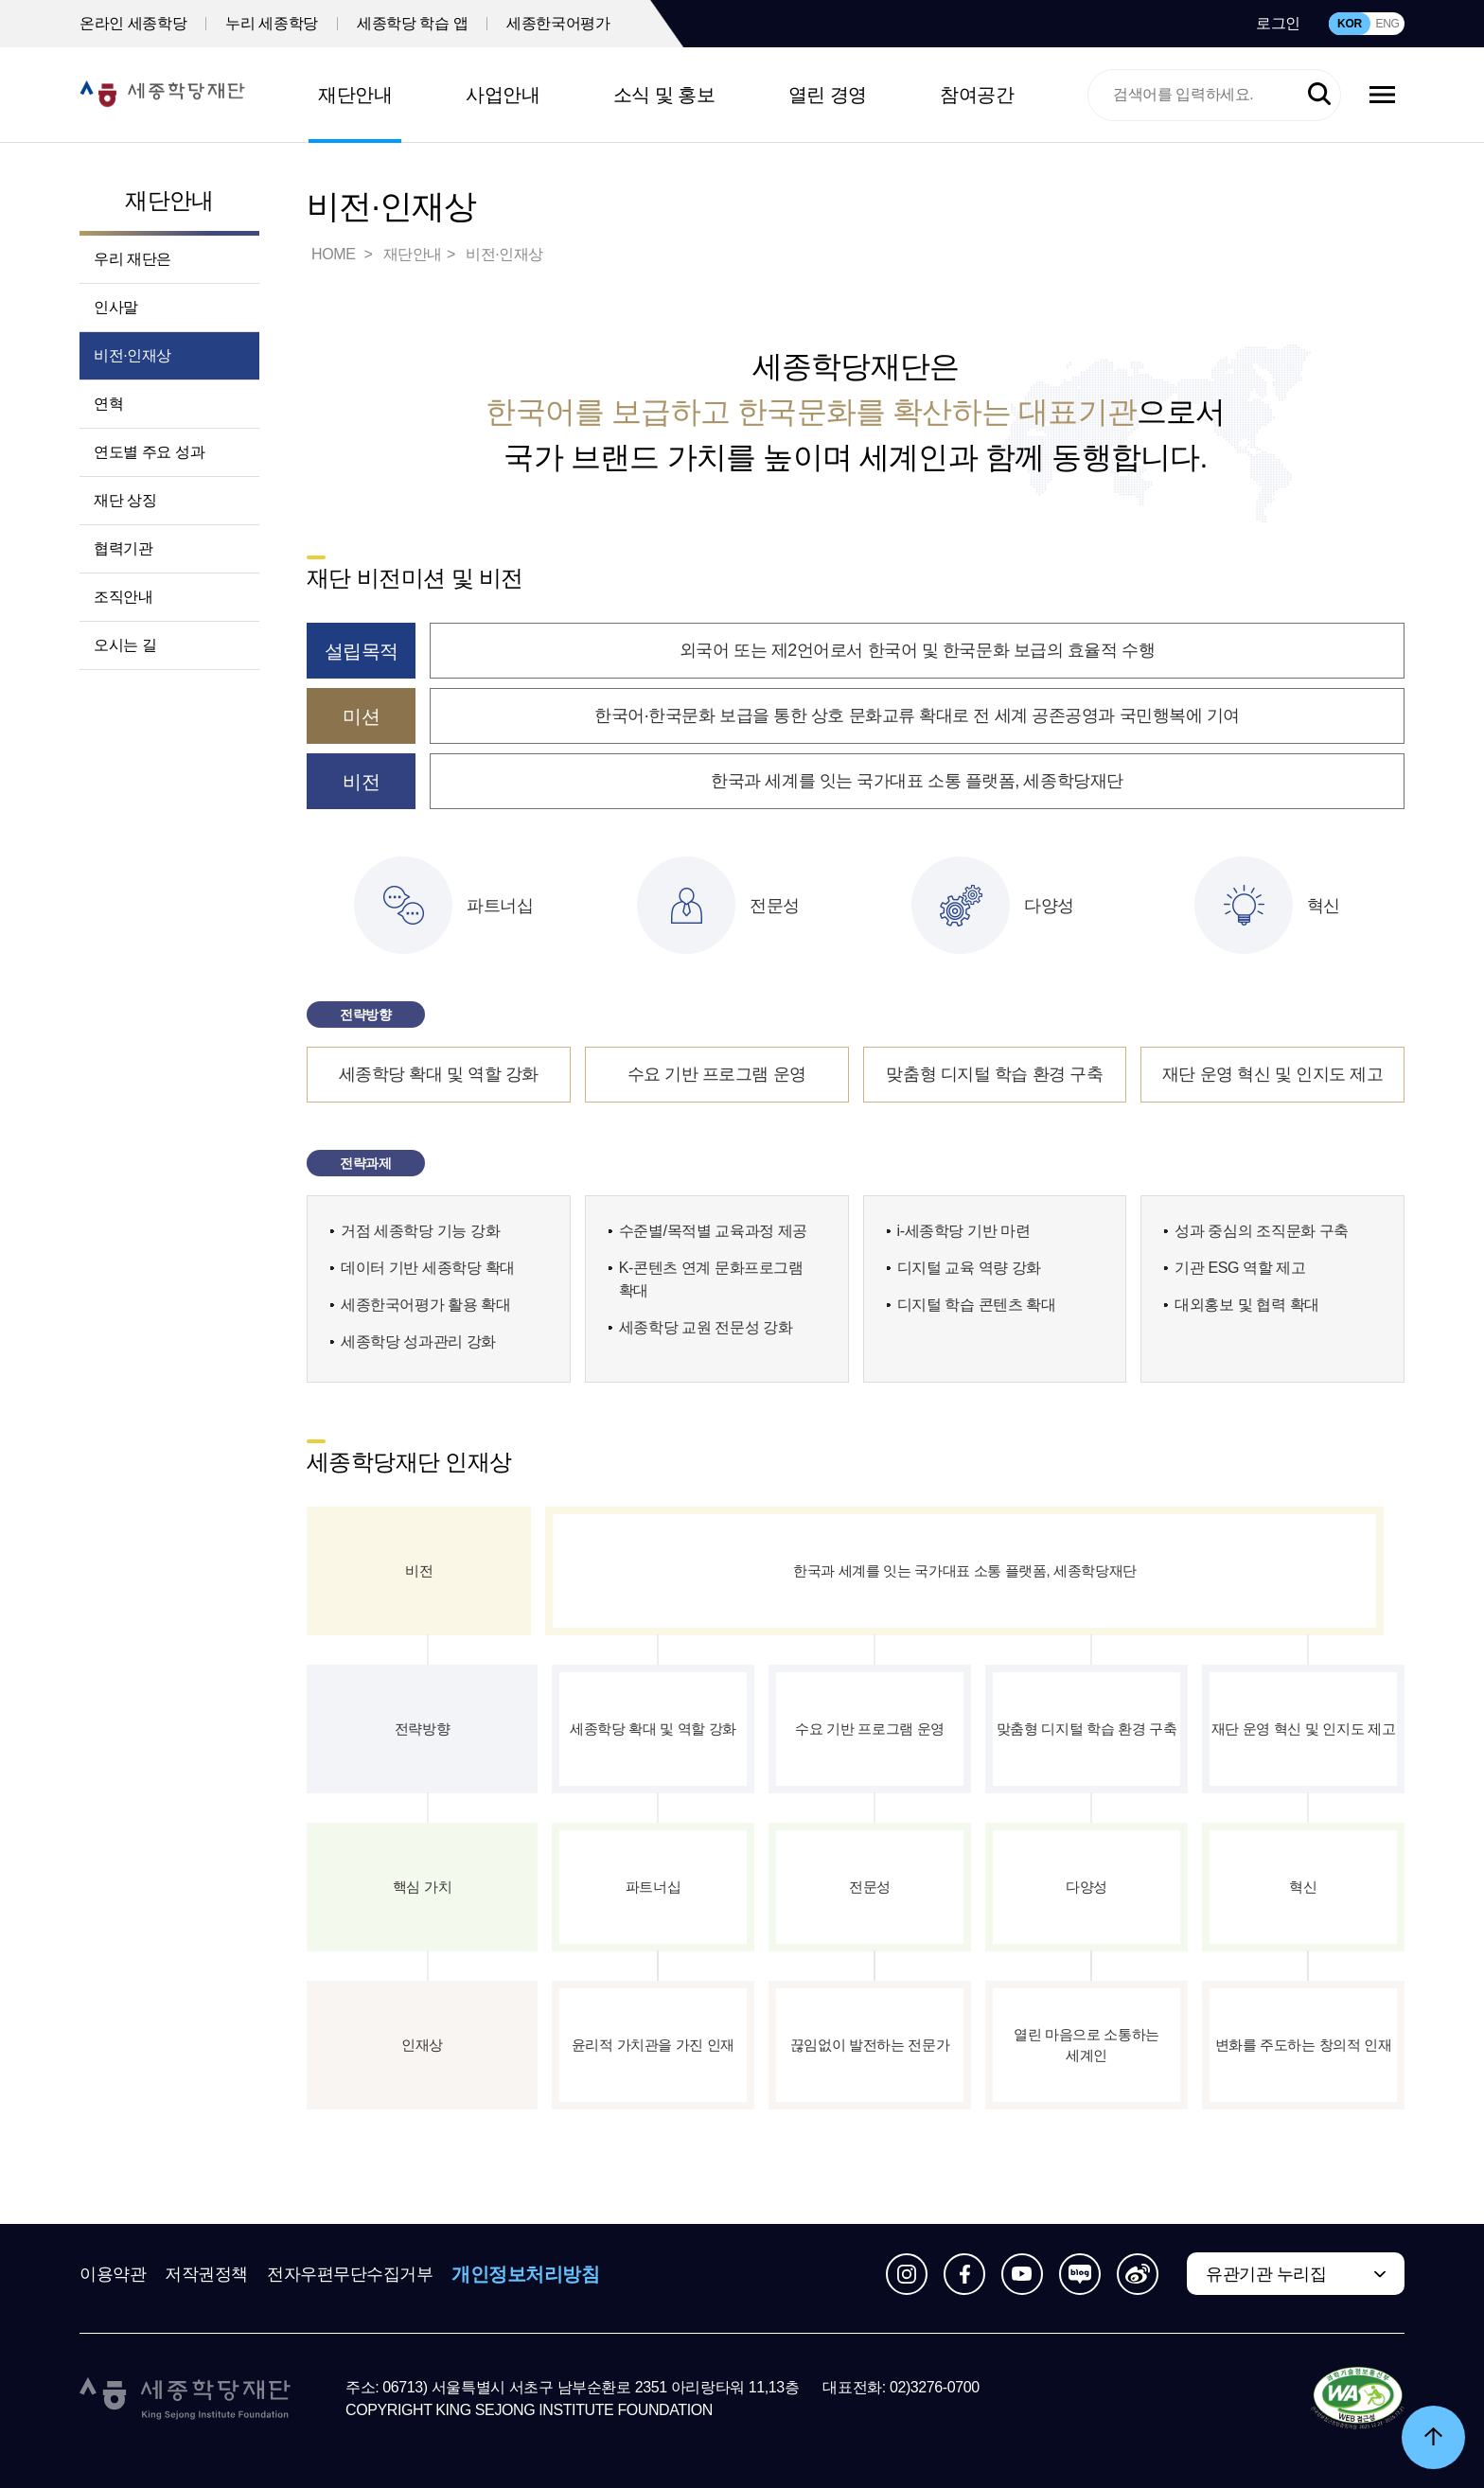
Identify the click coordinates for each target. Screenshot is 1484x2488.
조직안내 (123, 597)
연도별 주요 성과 (149, 452)
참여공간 (977, 94)
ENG (1387, 23)
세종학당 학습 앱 (412, 23)
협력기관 (123, 548)
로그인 (1278, 23)
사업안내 (502, 94)
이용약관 (113, 2274)
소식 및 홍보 (664, 94)
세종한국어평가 (558, 23)
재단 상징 (125, 500)
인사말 (116, 307)
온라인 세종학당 (133, 23)
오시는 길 (125, 645)
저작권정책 (206, 2274)
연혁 (108, 404)
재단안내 (355, 94)
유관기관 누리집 (1266, 2274)
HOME (335, 254)
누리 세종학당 (271, 23)
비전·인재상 (132, 355)
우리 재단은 (132, 259)
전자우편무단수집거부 (350, 2274)
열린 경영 (827, 94)
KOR (1349, 23)
